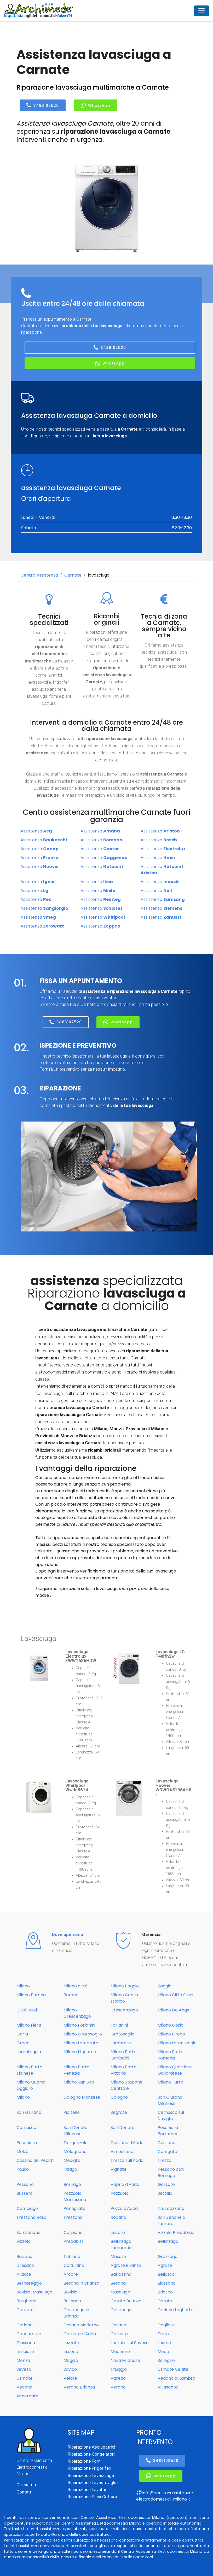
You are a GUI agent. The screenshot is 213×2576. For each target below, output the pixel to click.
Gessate (166, 2184)
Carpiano (73, 2232)
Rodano (118, 2217)
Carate (165, 2301)
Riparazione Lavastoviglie (93, 2482)
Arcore (71, 2274)
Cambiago (27, 2208)
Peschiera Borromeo (168, 2131)
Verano (118, 2387)
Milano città (76, 1986)
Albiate (23, 2274)
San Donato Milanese (76, 2131)
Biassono (167, 2283)
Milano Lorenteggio (177, 2043)
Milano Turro (170, 2082)
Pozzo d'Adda (124, 2208)
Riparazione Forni (85, 2461)
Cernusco (26, 2128)
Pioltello (72, 2112)
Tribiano (72, 2257)
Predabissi (74, 2241)
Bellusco (166, 2274)
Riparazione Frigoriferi (89, 2468)
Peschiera (26, 2143)
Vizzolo (23, 2241)
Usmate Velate (173, 2369)
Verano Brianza (79, 2387)
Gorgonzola (76, 2143)
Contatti (24, 2492)
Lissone (71, 2352)
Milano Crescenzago (77, 2013)
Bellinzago (168, 2241)
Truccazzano (171, 2208)
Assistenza (36, 831)
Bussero (24, 2193)
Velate (70, 2378)
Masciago (120, 2292)
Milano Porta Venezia (76, 2070)
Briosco (165, 2292)
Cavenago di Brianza (76, 2313)
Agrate (165, 2265)
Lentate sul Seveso (130, 2343)
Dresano (25, 2265)
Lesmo (164, 2343)
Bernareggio (29, 2283)
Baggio (164, 1986)
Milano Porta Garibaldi (123, 2055)
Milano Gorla (170, 2025)
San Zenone (28, 2232)
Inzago (70, 2169)
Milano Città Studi (175, 1995)
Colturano (74, 2265)
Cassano (166, 2143)
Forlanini (119, 2025)
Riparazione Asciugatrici (91, 2447)
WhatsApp (95, 105)
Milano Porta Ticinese (29, 2070)
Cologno (119, 2097)
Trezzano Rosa (31, 2217)
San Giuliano (28, 2112)
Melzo (22, 2152)
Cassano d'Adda (127, 2143)
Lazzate (71, 2343)
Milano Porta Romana (170, 2055)
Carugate (167, 2152)
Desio (163, 2334)
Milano (23, 1986)
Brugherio (26, 2301)
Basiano (24, 2257)
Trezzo (164, 2160)
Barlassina (121, 2274)
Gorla (22, 2034)
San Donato (123, 2128)
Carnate (73, 575)
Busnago (72, 2301)
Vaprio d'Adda (125, 2184)
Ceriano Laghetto (175, 2310)
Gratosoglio (123, 2034)
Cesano (118, 2325)
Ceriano (24, 2325)
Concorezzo (28, 2334)
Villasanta (168, 2387)
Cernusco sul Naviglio (171, 2115)
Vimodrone (122, 2152)
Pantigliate (74, 2208)
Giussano (25, 2343)
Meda (163, 2352)
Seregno (166, 2360)
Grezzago (167, 2257)
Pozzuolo (120, 2193)
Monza (23, 2360)
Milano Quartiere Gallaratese (175, 2070)
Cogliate (166, 2325)
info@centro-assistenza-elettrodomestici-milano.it (165, 2496)
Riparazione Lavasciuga (91, 2475)
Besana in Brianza (81, 2283)
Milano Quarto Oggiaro (30, 2085)
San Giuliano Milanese (170, 2100)
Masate (118, 2257)
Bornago (72, 2184)
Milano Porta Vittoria (123, 2070)
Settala (165, 2193)
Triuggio (119, 2369)
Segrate (119, 2112)
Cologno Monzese (82, 2097)
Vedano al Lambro (176, 2378)
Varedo (118, 2378)
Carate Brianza (126, 2301)
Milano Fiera (28, 2025)
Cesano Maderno (81, 2325)
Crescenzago (124, 2010)
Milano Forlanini (79, 2025)
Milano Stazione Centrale (126, 2085)
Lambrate (121, 2043)
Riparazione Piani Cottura (92, 2496)
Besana (118, 2283)
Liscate (118, 2232)
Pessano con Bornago (171, 2172)
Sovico (70, 2369)
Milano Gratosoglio (83, 2034)
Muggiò (71, 2360)
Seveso (23, 2369)
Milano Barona (31, 1995)
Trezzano (73, 2217)
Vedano (24, 2387)
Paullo (22, 2169)
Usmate (24, 2378)
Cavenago (121, 2310)
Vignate (118, 2169)
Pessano (25, 2184)
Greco (23, 2043)
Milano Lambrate (81, 2043)
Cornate (119, 2334)
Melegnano (75, 2152)
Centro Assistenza (39, 575)
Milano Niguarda (80, 2052)
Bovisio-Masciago (34, 2292)
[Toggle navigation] (201, 10)
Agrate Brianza (126, 2265)
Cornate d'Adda (80, 2334)
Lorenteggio (28, 2052)
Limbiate (25, 2352)
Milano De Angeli (174, 2010)
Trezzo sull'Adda (127, 2160)
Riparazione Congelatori (91, 2454)
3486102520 (42, 105)
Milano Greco (171, 2034)
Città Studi (27, 2010)
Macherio (120, 2352)
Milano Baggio (125, 1986)
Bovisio (70, 2292)
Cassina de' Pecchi (35, 2160)
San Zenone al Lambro (172, 2220)
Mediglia (72, 2160)
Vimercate (27, 2396)
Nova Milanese (125, 2360)
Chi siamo (26, 2484)
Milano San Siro (79, 2082)
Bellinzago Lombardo (121, 2244)
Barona (71, 1995)
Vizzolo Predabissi (176, 2232)
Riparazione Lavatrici (88, 2489)
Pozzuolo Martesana (75, 2196)
